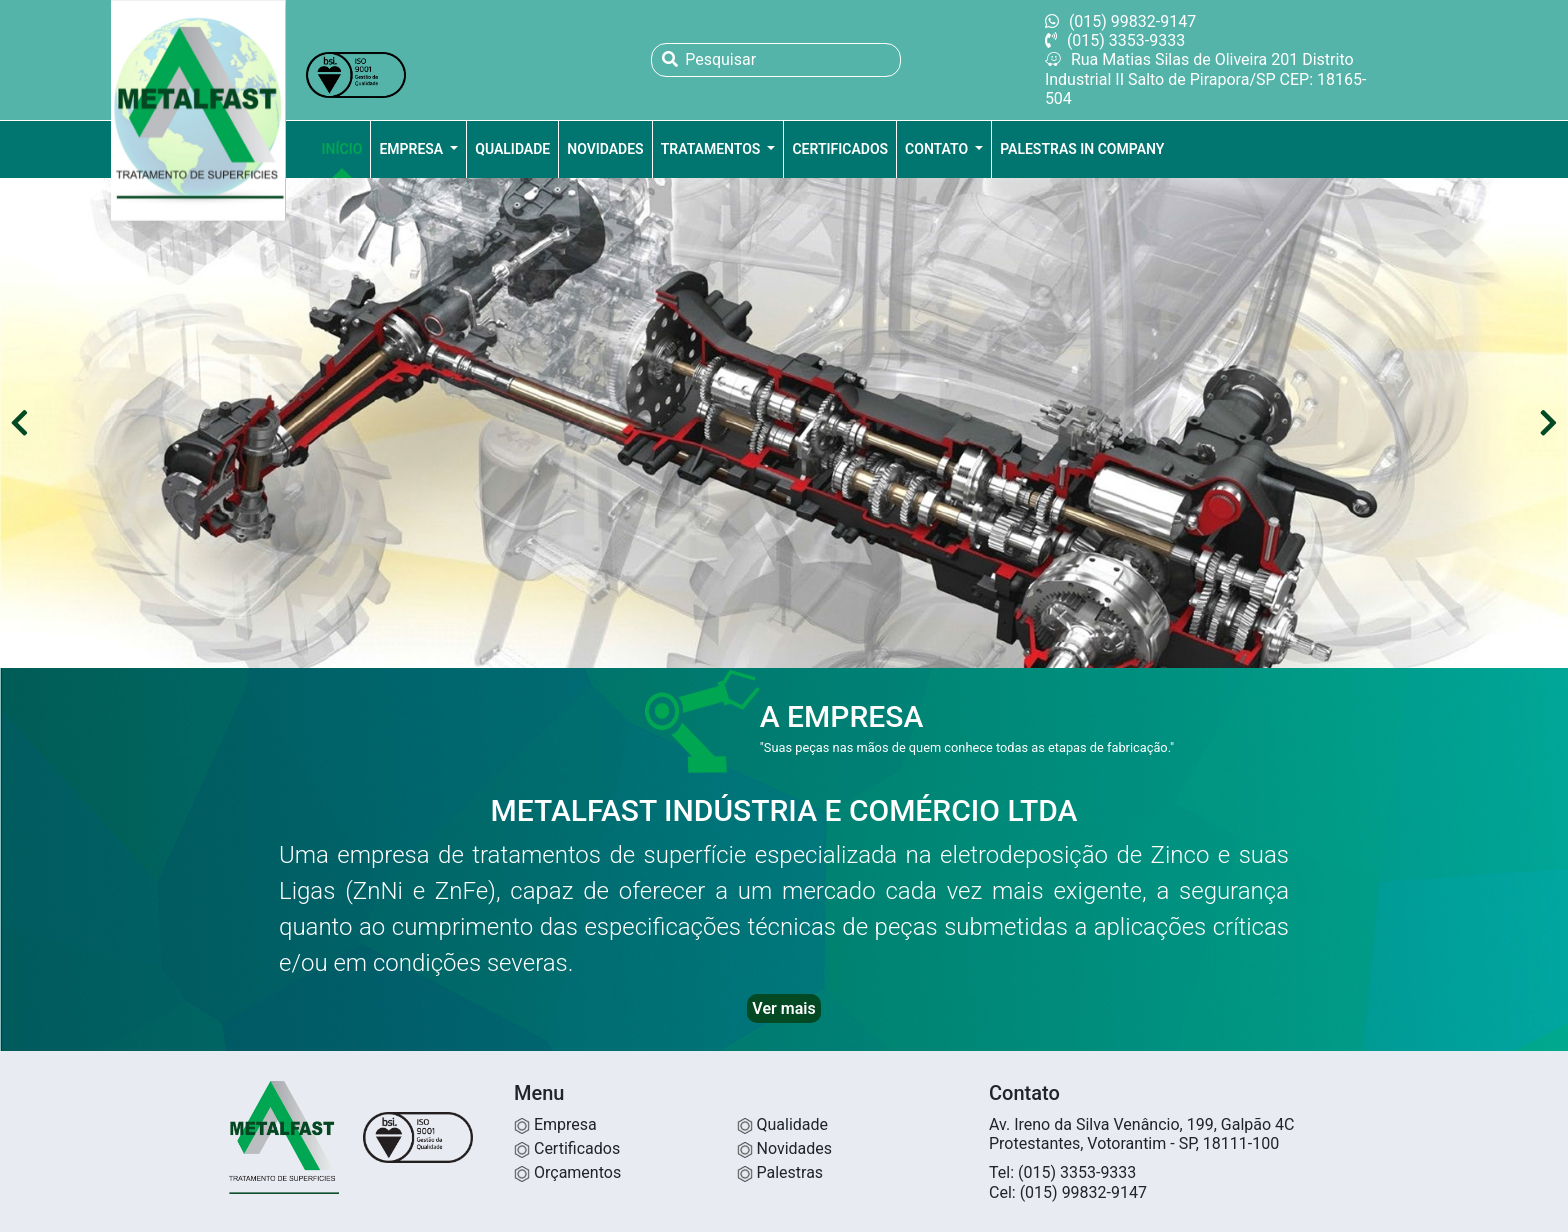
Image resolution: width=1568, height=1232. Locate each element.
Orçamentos (567, 1172)
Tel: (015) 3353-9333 (1062, 1172)
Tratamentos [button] (712, 149)
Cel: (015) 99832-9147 (1068, 1192)
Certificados (840, 149)
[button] (19, 423)
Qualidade (512, 149)
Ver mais (783, 1008)
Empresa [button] (412, 149)
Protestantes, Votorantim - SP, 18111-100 (1134, 1143)
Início (342, 149)
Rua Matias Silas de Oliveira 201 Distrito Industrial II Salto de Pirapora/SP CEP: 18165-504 (1206, 78)
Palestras (780, 1172)
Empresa (555, 1124)
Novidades (605, 149)
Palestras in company (1082, 149)
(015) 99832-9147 (1120, 21)
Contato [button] (938, 149)
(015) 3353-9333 (1115, 40)
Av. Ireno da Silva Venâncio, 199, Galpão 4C (1141, 1124)
